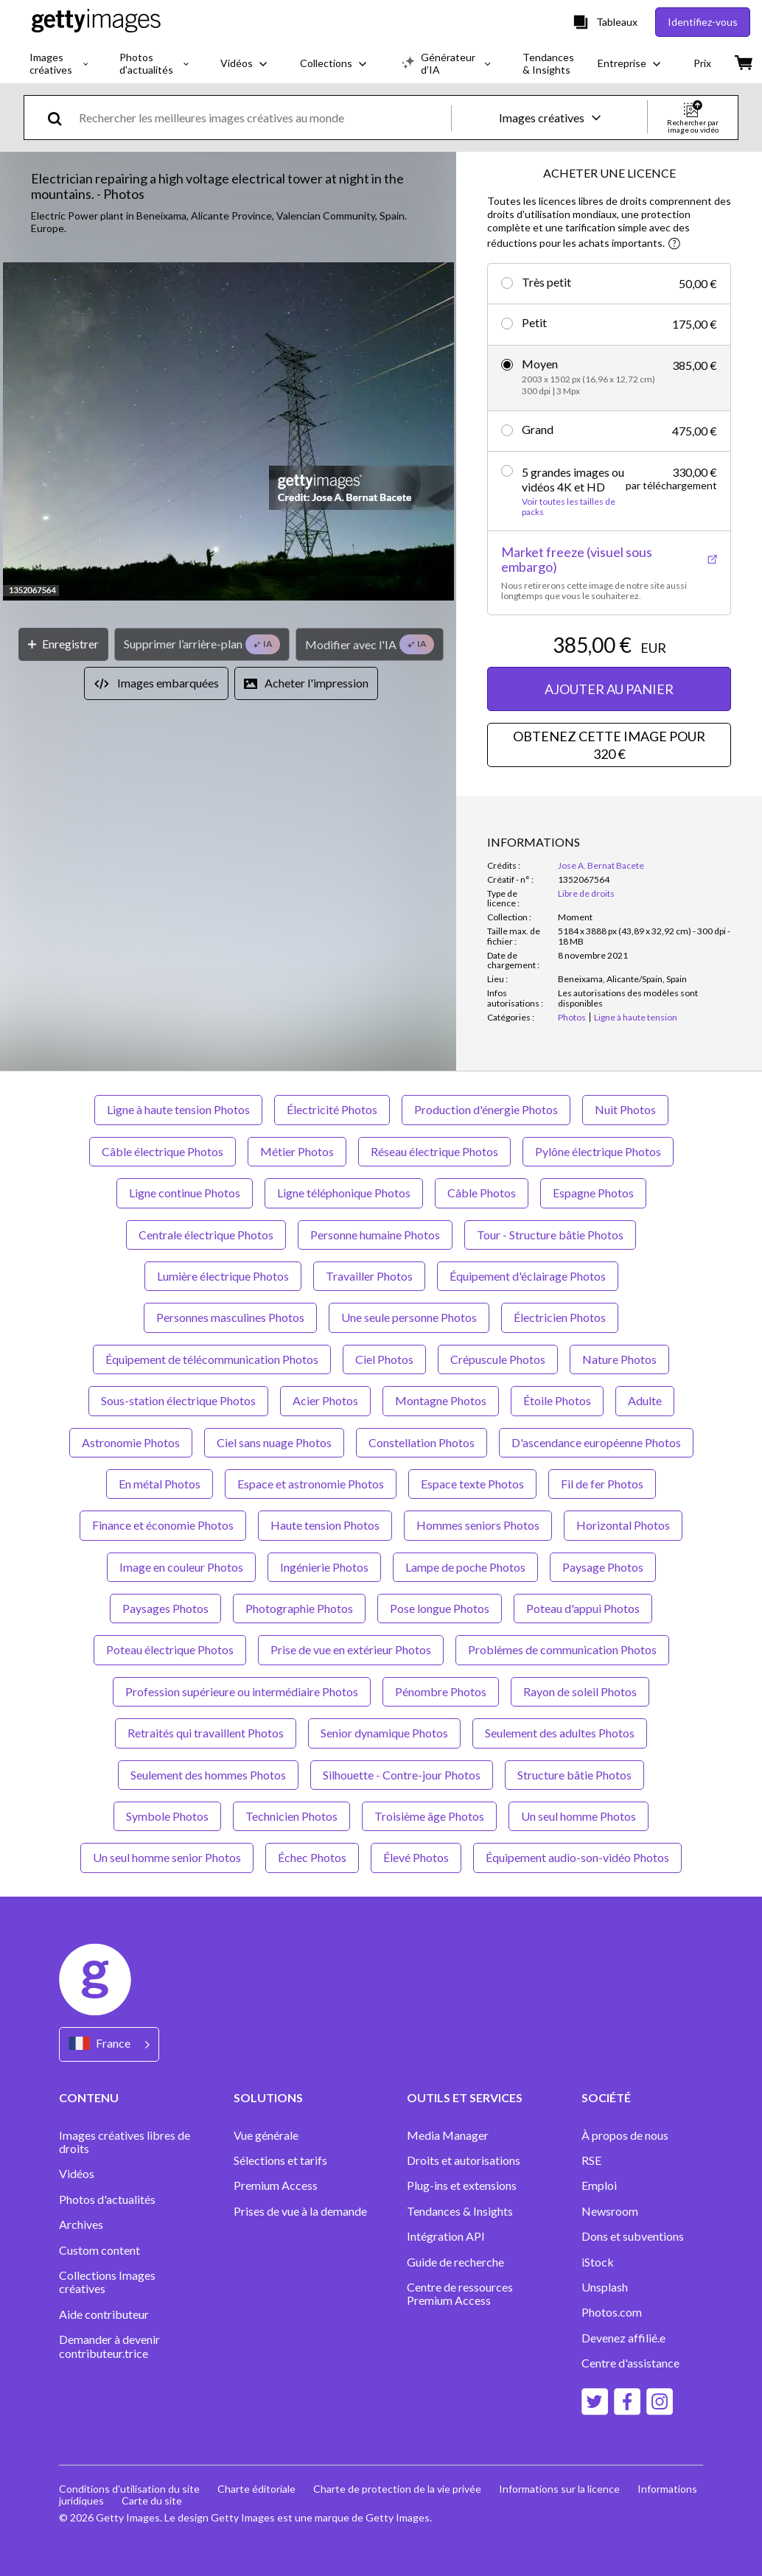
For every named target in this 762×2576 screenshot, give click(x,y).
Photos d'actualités (107, 2199)
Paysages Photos (165, 1608)
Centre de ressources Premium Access (460, 2294)
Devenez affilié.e (623, 2338)
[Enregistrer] (63, 644)
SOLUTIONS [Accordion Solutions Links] (268, 2097)
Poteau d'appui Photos (583, 1608)
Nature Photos (619, 1359)
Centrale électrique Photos (206, 1235)
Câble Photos (481, 1193)
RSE (591, 2160)
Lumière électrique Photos (223, 1276)
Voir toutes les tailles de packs (568, 507)
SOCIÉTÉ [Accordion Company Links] (606, 2097)
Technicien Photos (291, 1816)
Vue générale (266, 2135)
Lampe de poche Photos (465, 1567)
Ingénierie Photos (324, 1567)
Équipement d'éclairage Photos (528, 1276)
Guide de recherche (455, 2262)
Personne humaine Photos (375, 1235)
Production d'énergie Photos (486, 1109)
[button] (228, 432)
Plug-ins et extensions (462, 2185)
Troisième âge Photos (429, 1816)
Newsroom (609, 2211)
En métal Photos (159, 1484)
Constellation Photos (421, 1442)
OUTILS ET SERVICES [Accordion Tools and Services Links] (464, 2097)
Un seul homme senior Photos (167, 1857)
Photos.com (612, 2312)
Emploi (599, 2185)
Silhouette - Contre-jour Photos (401, 1775)
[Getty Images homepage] (96, 22)
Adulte (645, 1400)
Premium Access (276, 2185)
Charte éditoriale (256, 2488)
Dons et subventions (632, 2236)
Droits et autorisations (463, 2160)
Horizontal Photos (623, 1525)
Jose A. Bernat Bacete (601, 865)
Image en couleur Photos (181, 1567)
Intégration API (446, 2236)
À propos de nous (624, 2135)
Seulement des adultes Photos (560, 1733)
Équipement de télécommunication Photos (211, 1359)
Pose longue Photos (439, 1608)
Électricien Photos (560, 1317)
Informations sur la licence (559, 2488)
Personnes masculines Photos (230, 1317)
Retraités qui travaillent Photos (205, 1733)
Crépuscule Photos (497, 1359)
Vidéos (76, 2173)
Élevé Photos (416, 1857)
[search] (61, 117)
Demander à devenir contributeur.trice (109, 2346)
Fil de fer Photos (602, 1484)
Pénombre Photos (440, 1691)
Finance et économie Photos (163, 1525)
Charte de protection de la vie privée (397, 2488)
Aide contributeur (104, 2314)
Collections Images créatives (107, 2282)
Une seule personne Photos (409, 1317)
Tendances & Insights (460, 2211)
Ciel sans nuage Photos (274, 1442)
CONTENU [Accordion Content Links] (89, 2097)
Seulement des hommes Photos (208, 1775)
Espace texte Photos (472, 1484)
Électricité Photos (332, 1109)
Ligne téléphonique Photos (343, 1193)
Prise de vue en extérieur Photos (350, 1649)
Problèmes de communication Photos (562, 1649)
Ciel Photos (384, 1359)
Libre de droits (586, 893)
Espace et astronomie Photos (310, 1484)
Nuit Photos (625, 1109)
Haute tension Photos (325, 1525)
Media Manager (448, 2135)
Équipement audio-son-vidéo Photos (577, 1857)
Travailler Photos (369, 1276)
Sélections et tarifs (280, 2160)
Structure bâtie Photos (574, 1775)
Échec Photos (312, 1857)
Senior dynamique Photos (384, 1733)
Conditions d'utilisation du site (129, 2488)
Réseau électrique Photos (434, 1151)
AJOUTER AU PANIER (609, 689)
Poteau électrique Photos (170, 1649)
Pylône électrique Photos (598, 1151)
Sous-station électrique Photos (178, 1400)
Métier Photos (297, 1151)
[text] (262, 117)
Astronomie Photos (131, 1442)
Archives (81, 2224)
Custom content (99, 2250)
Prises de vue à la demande (300, 2211)
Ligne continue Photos (184, 1193)
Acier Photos (325, 1400)
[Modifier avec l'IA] (370, 644)
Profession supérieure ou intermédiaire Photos (241, 1691)
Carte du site (152, 2500)
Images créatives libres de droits (124, 2142)
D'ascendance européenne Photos (596, 1442)
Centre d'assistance (630, 2363)
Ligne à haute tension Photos (178, 1109)
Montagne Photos (440, 1400)
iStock (597, 2262)
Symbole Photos (167, 1816)
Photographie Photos (299, 1608)
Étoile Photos (557, 1400)
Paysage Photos (602, 1567)
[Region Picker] (109, 2044)
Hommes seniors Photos (477, 1525)
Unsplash (604, 2287)
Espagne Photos (593, 1193)
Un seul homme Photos (578, 1816)
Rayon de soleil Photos (580, 1691)
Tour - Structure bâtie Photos (550, 1235)
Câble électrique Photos (162, 1151)
